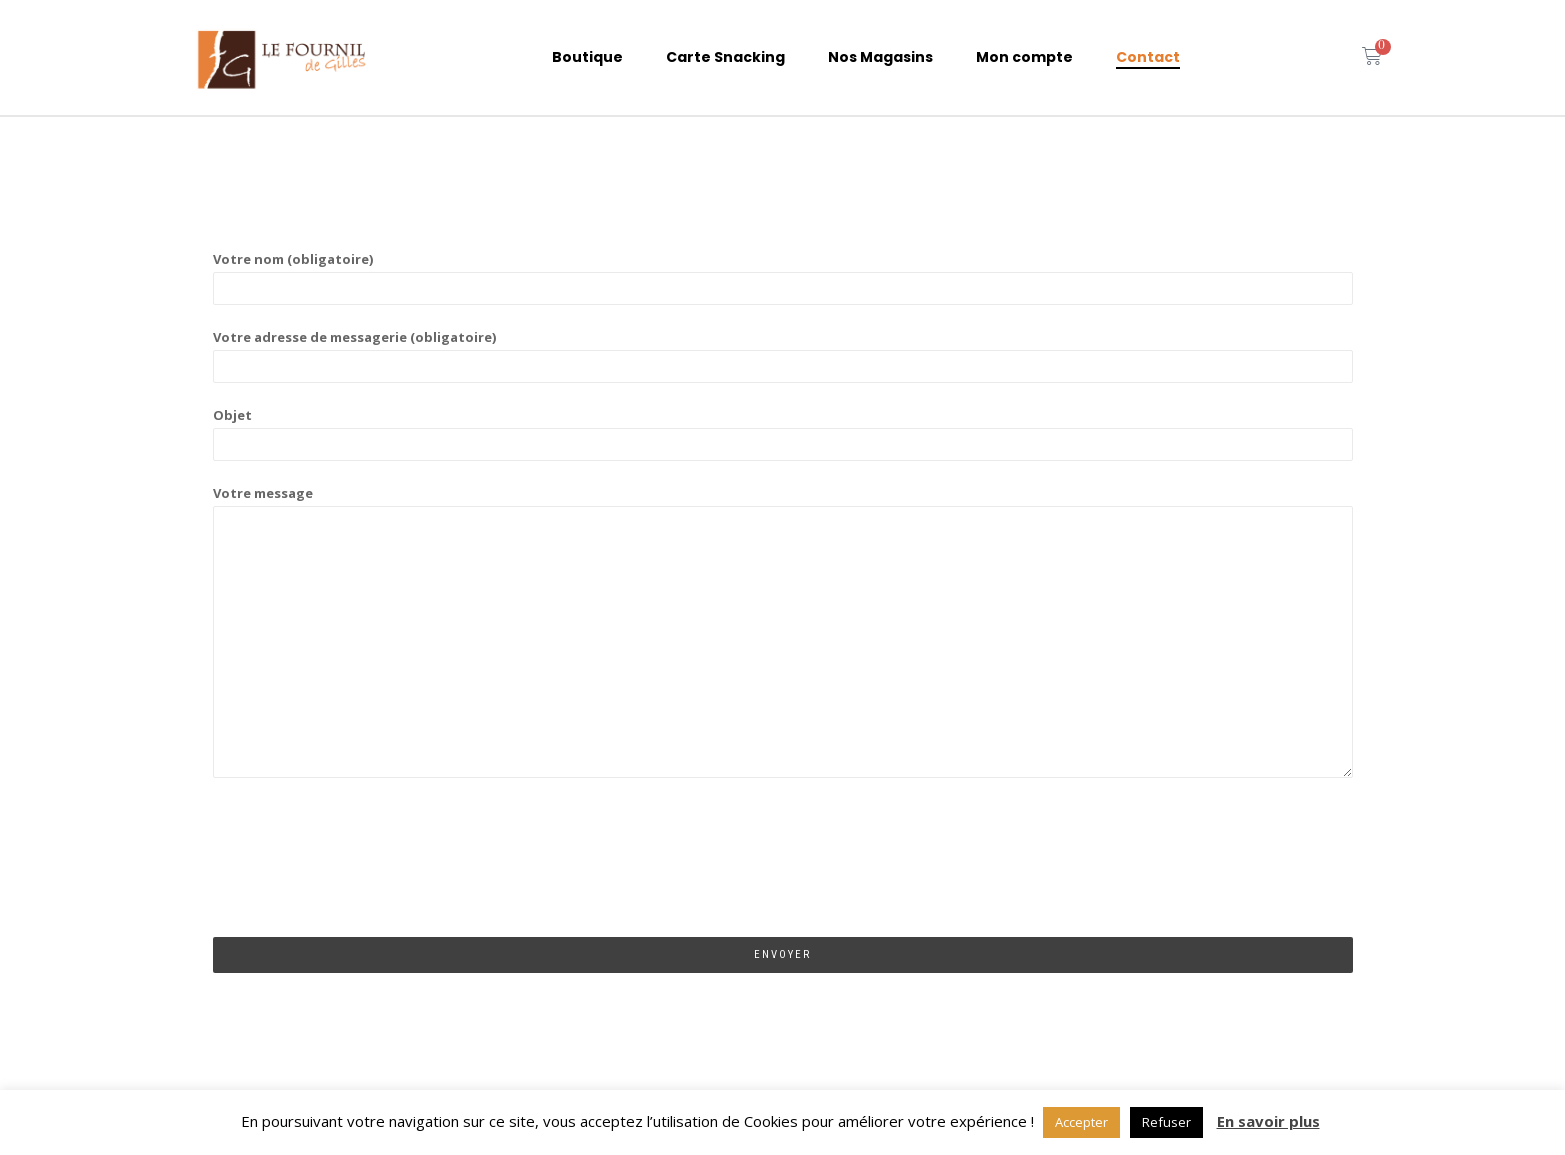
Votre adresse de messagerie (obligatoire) (783, 351)
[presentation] (365, 875)
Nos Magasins (880, 57)
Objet (783, 429)
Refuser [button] (1166, 1122)
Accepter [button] (1081, 1122)
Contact (1148, 57)
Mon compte (1024, 57)
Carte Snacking (725, 57)
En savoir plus (1268, 1121)
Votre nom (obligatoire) (783, 273)
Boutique (587, 57)
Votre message (783, 633)
